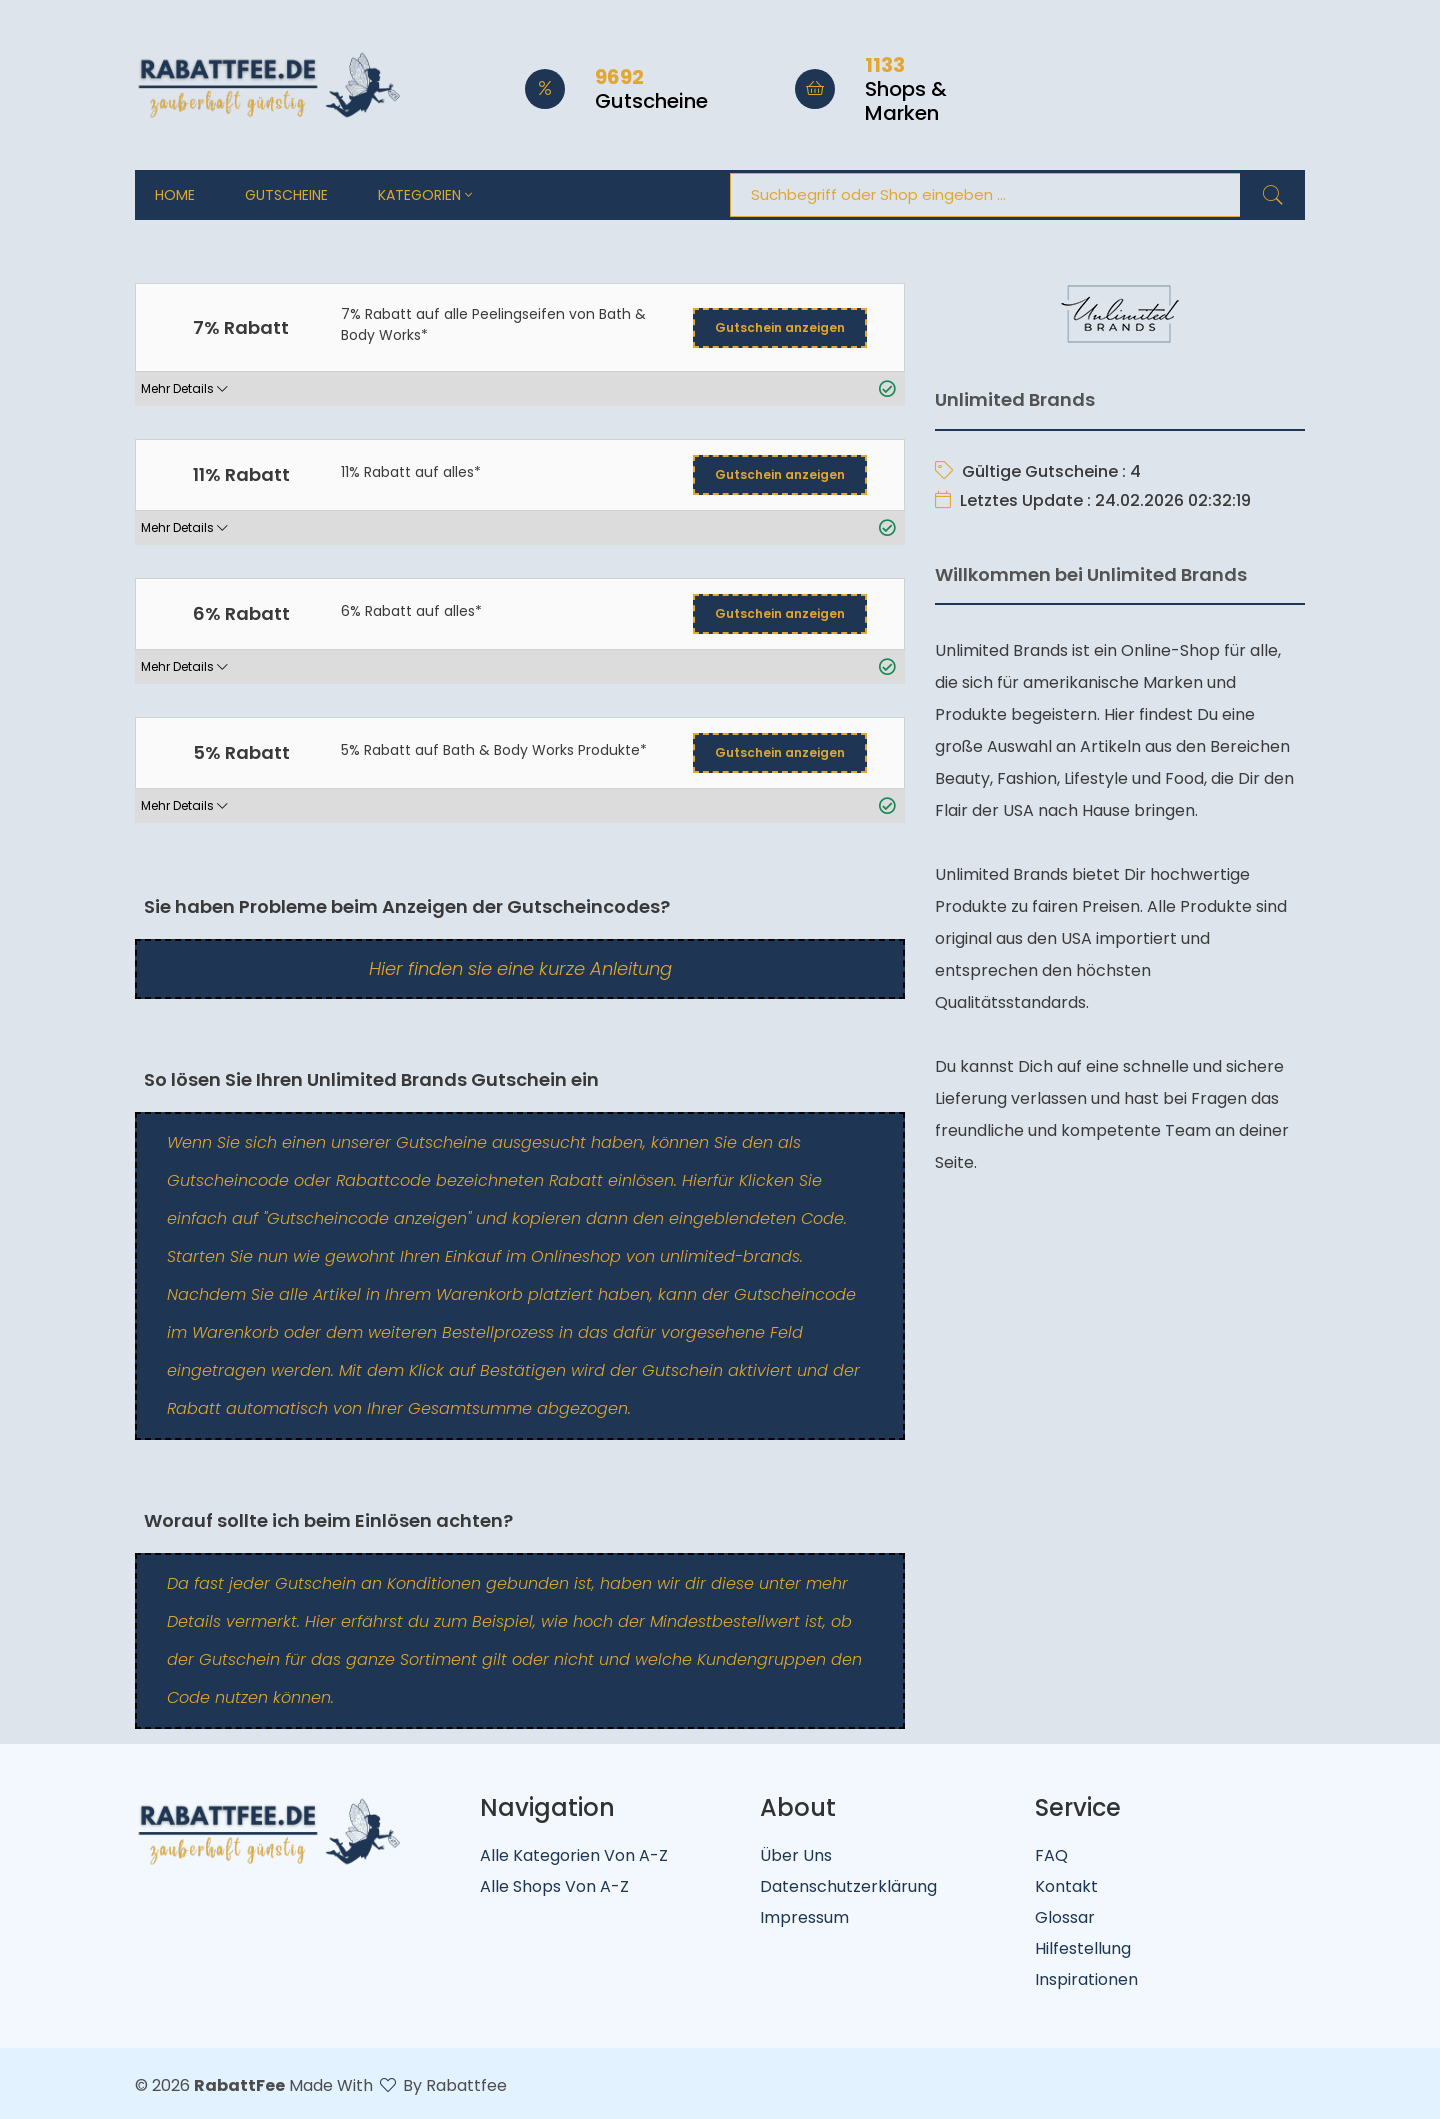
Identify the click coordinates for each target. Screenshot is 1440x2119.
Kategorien (425, 195)
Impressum (804, 1917)
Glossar (1065, 1917)
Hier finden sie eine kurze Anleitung (520, 968)
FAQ (1051, 1855)
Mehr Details (184, 388)
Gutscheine (286, 195)
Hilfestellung (1083, 1948)
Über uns (796, 1855)
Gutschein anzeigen (780, 327)
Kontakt (1066, 1886)
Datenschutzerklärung (848, 1886)
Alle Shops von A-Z (554, 1886)
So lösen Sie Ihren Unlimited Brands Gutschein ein (369, 1079)
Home (175, 195)
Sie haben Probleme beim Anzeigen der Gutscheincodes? (405, 906)
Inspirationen (1086, 1979)
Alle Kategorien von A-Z (574, 1855)
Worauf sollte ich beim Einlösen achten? (326, 1520)
